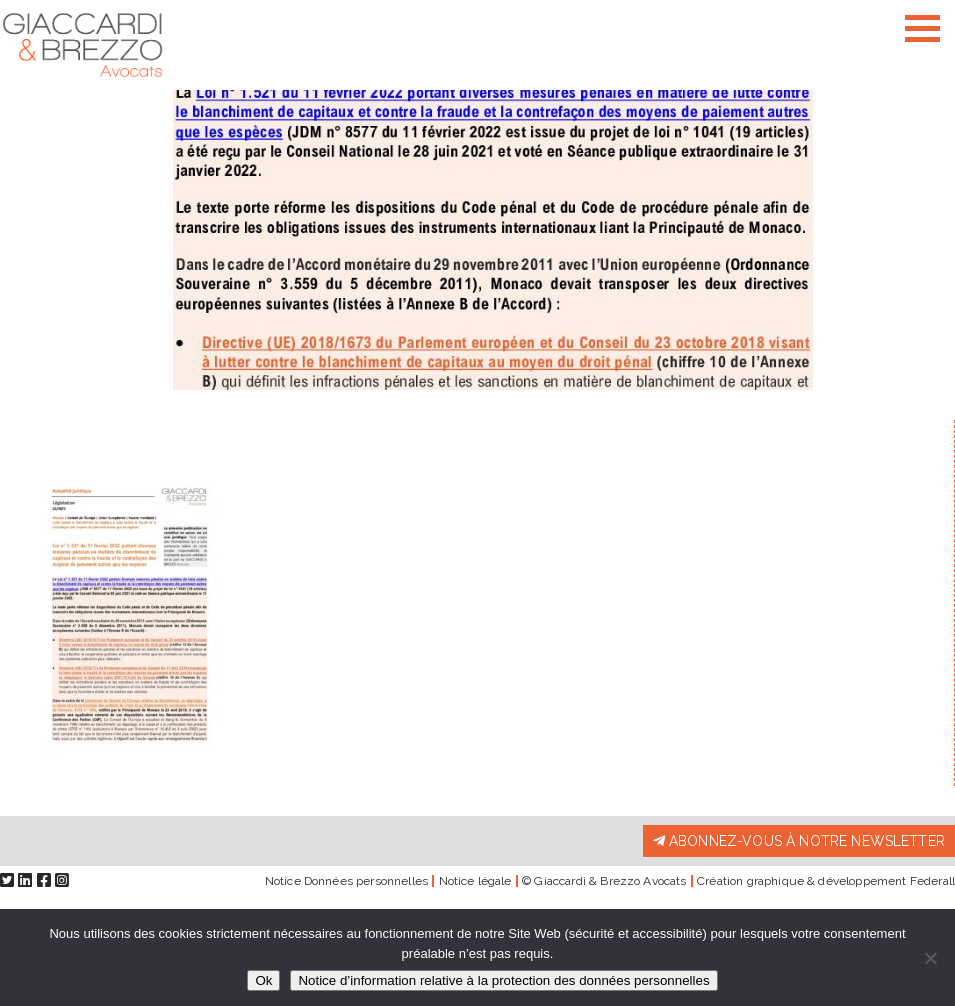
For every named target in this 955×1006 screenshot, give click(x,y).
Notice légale (475, 881)
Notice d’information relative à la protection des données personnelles (503, 980)
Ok (263, 980)
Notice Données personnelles (346, 881)
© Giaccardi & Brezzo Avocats (604, 881)
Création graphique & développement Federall (826, 881)
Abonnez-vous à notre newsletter (799, 841)
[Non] (930, 958)
